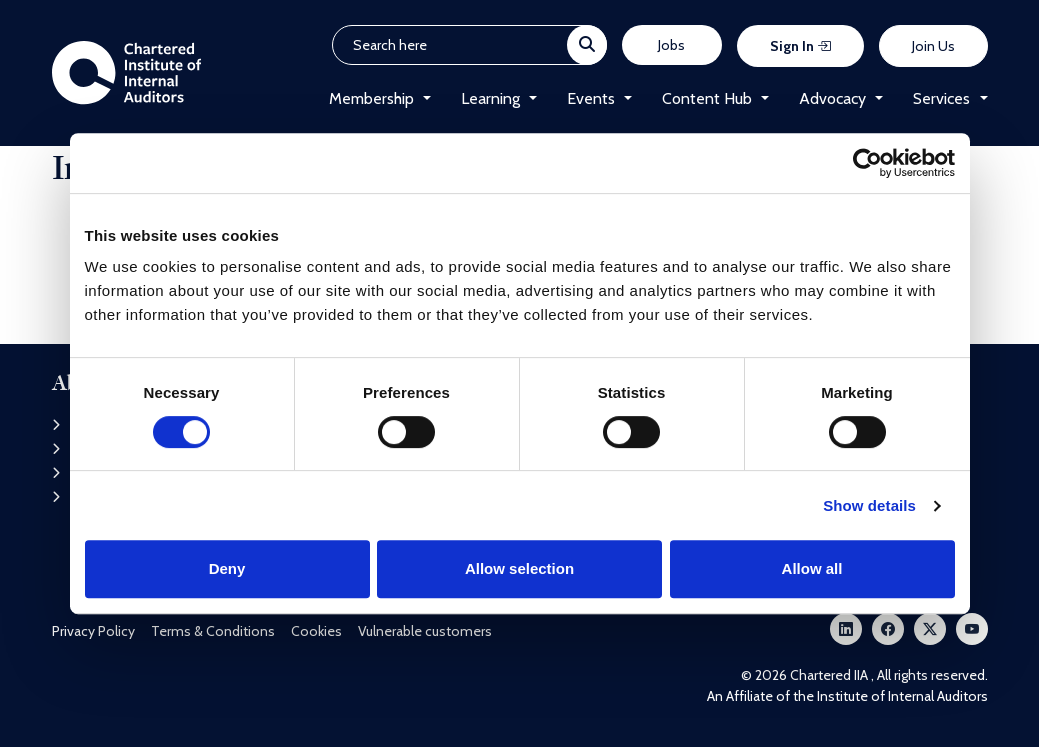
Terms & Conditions (213, 631)
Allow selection (519, 568)
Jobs (671, 45)
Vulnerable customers (425, 631)
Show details (869, 505)
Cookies (316, 631)
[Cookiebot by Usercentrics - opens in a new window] (867, 163)
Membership (371, 98)
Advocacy (832, 98)
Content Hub (707, 98)
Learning (490, 98)
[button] (422, 99)
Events (591, 98)
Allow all (812, 568)
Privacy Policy (93, 631)
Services (941, 98)
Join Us (933, 46)
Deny (227, 568)
